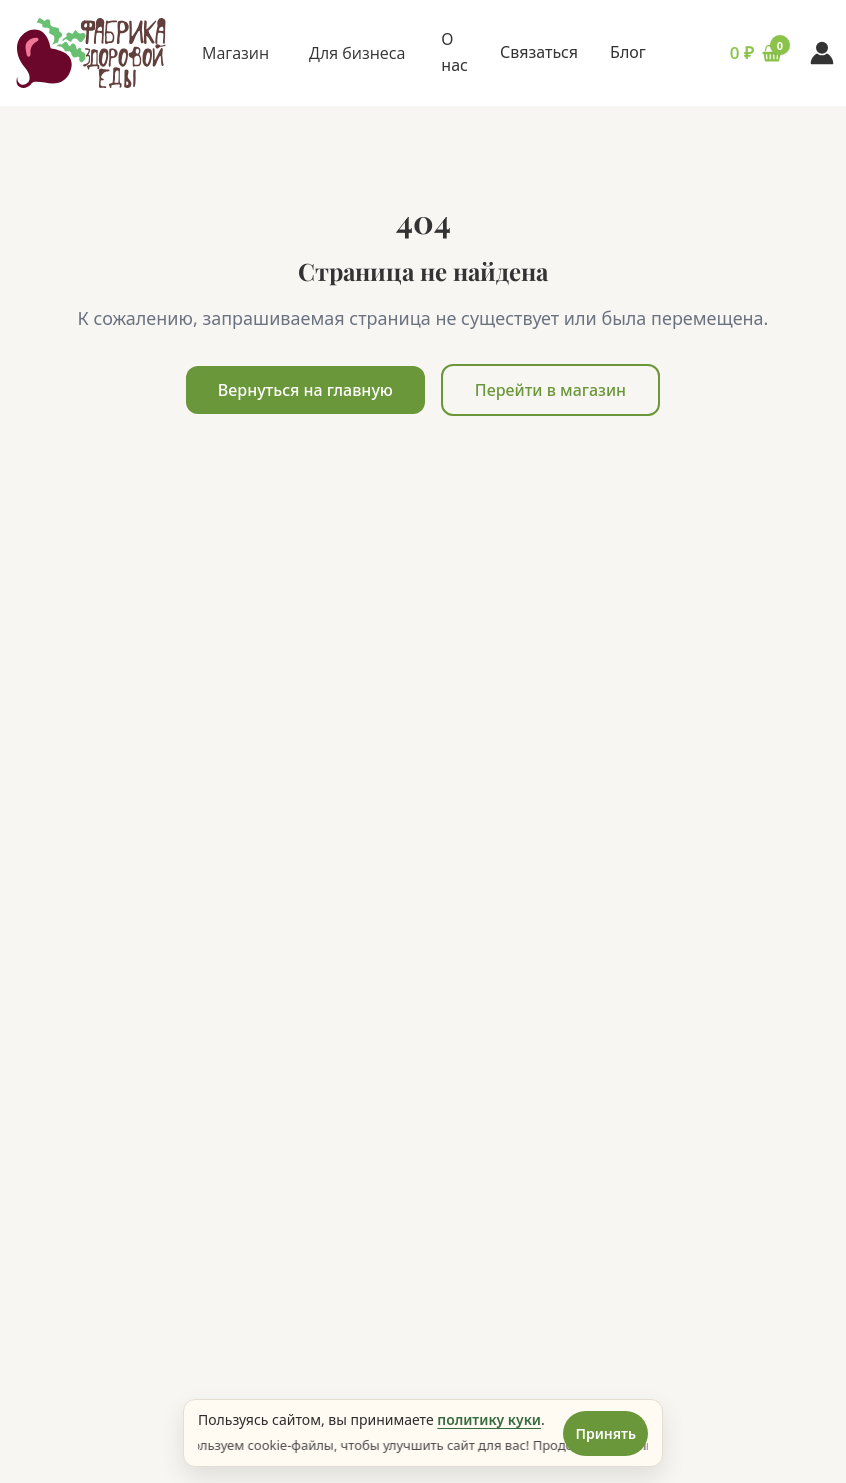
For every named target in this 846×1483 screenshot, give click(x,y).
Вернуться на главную (305, 390)
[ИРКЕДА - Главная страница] (91, 53)
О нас (454, 52)
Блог (628, 52)
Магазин (235, 53)
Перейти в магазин (550, 390)
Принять (605, 1433)
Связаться (539, 52)
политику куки (489, 1419)
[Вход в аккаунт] (822, 53)
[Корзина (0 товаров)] (732, 53)
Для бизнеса (357, 53)
